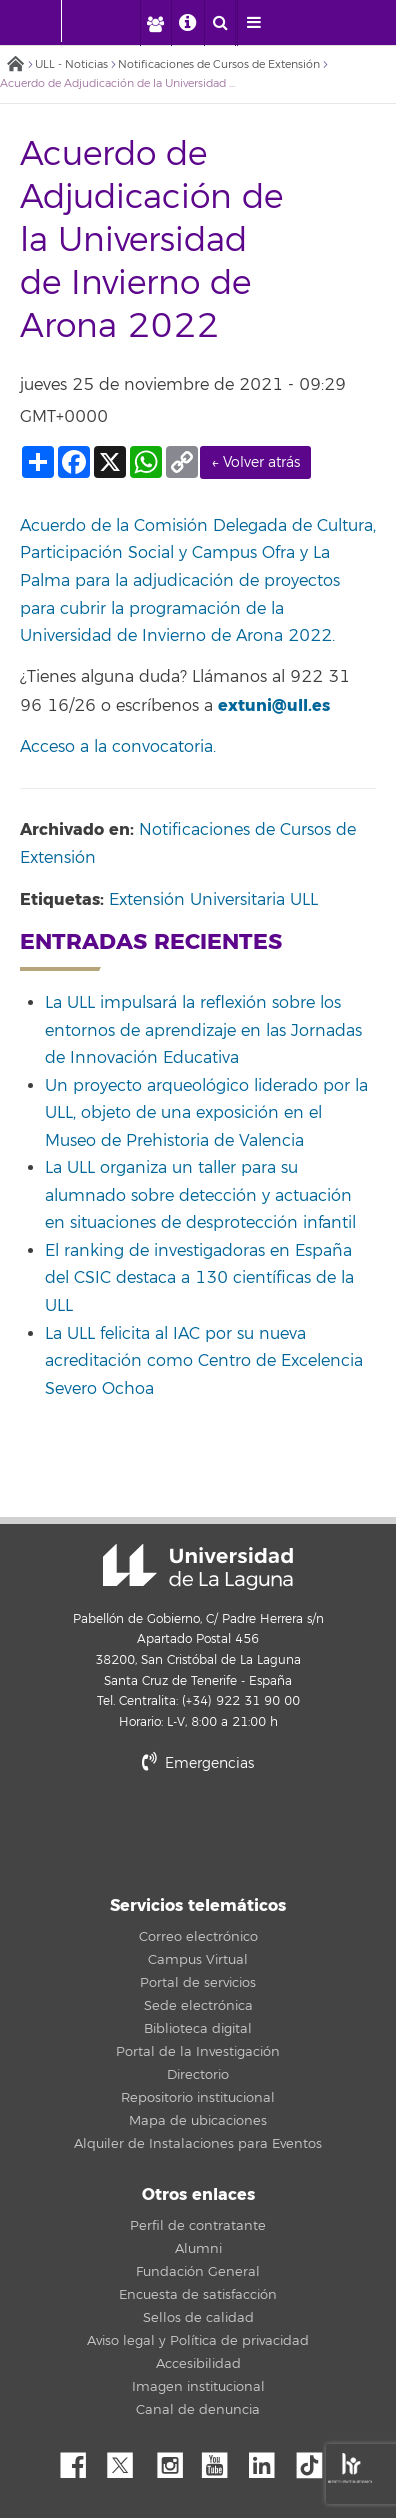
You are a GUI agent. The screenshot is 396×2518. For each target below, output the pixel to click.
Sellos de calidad (198, 2318)
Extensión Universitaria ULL (213, 900)
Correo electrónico (198, 1937)
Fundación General (198, 2272)
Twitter (128, 2460)
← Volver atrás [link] (255, 462)
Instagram (175, 2460)
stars (198, 1831)
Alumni (198, 2249)
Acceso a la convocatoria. (118, 747)
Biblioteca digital (198, 2029)
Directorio (198, 2075)
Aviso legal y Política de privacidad (198, 2341)
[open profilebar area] (155, 23)
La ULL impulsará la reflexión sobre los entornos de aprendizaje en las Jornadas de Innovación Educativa (203, 1030)
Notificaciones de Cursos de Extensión (219, 64)
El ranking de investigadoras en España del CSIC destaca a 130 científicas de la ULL (199, 1278)
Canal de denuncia (198, 2410)
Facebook (81, 2460)
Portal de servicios (198, 1983)
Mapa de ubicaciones (198, 2121)
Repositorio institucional (198, 2098)
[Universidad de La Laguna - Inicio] (42, 21)
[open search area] (220, 23)
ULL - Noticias (71, 64)
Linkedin (269, 2460)
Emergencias (198, 1763)
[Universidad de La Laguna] (114, 21)
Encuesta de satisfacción (198, 2295)
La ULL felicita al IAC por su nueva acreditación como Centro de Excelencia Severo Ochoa (204, 1361)
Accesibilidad (198, 2364)
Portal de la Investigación (198, 2052)
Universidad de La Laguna (198, 1567)
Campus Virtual (198, 1960)
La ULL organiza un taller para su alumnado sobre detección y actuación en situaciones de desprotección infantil (200, 1195)
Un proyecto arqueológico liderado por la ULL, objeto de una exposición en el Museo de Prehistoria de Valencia (206, 1113)
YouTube (222, 2460)
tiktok (316, 2460)
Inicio (15, 65)
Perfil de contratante (198, 2226)
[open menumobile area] (253, 23)
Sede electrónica (198, 2006)
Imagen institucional (198, 2387)
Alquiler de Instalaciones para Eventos (198, 2144)
